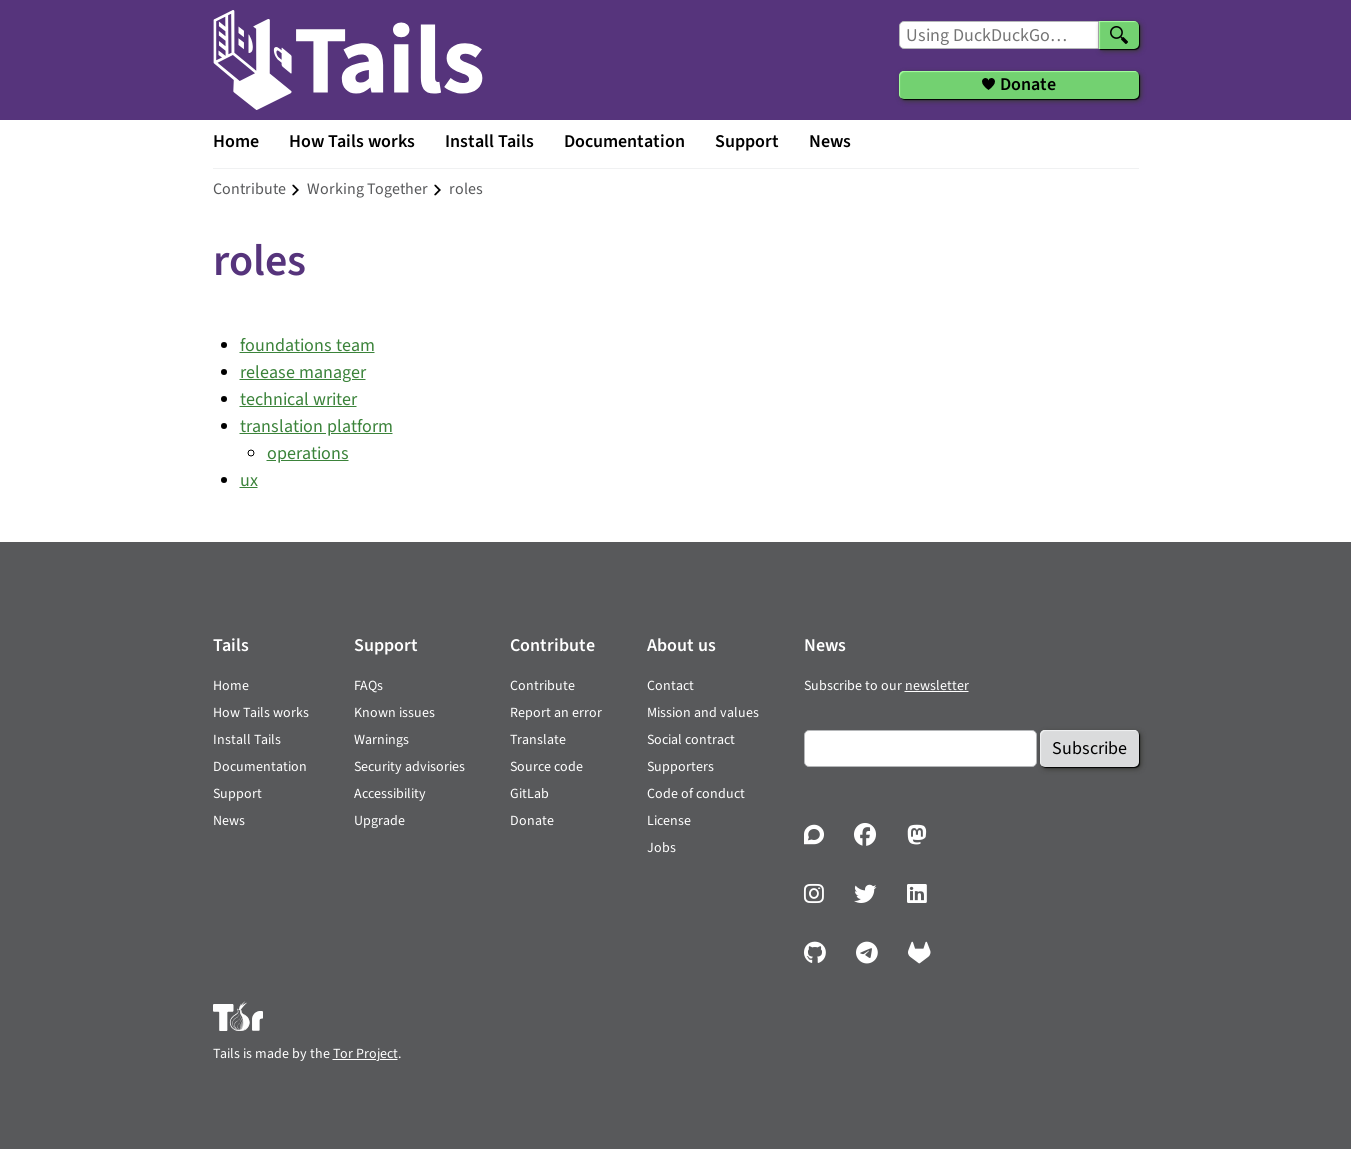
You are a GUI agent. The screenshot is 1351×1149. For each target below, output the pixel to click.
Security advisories (409, 767)
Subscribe (1089, 748)
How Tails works (352, 141)
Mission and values (703, 713)
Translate (538, 740)
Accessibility (390, 794)
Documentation (624, 141)
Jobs (661, 848)
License (669, 821)
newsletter (937, 686)
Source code (546, 767)
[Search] (1119, 35)
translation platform (316, 426)
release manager (303, 372)
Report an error (556, 713)
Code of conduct (696, 794)
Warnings (381, 740)
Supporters (680, 767)
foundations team (307, 345)
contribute (249, 189)
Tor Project (365, 1054)
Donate (532, 821)
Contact (670, 686)
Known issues (394, 713)
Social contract (691, 740)
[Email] (920, 748)
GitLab (529, 794)
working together (367, 189)
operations (308, 453)
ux (249, 480)
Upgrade (379, 821)
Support (747, 141)
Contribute (542, 686)
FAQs (368, 686)
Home (236, 141)
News (830, 141)
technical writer (298, 399)
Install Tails (489, 141)
